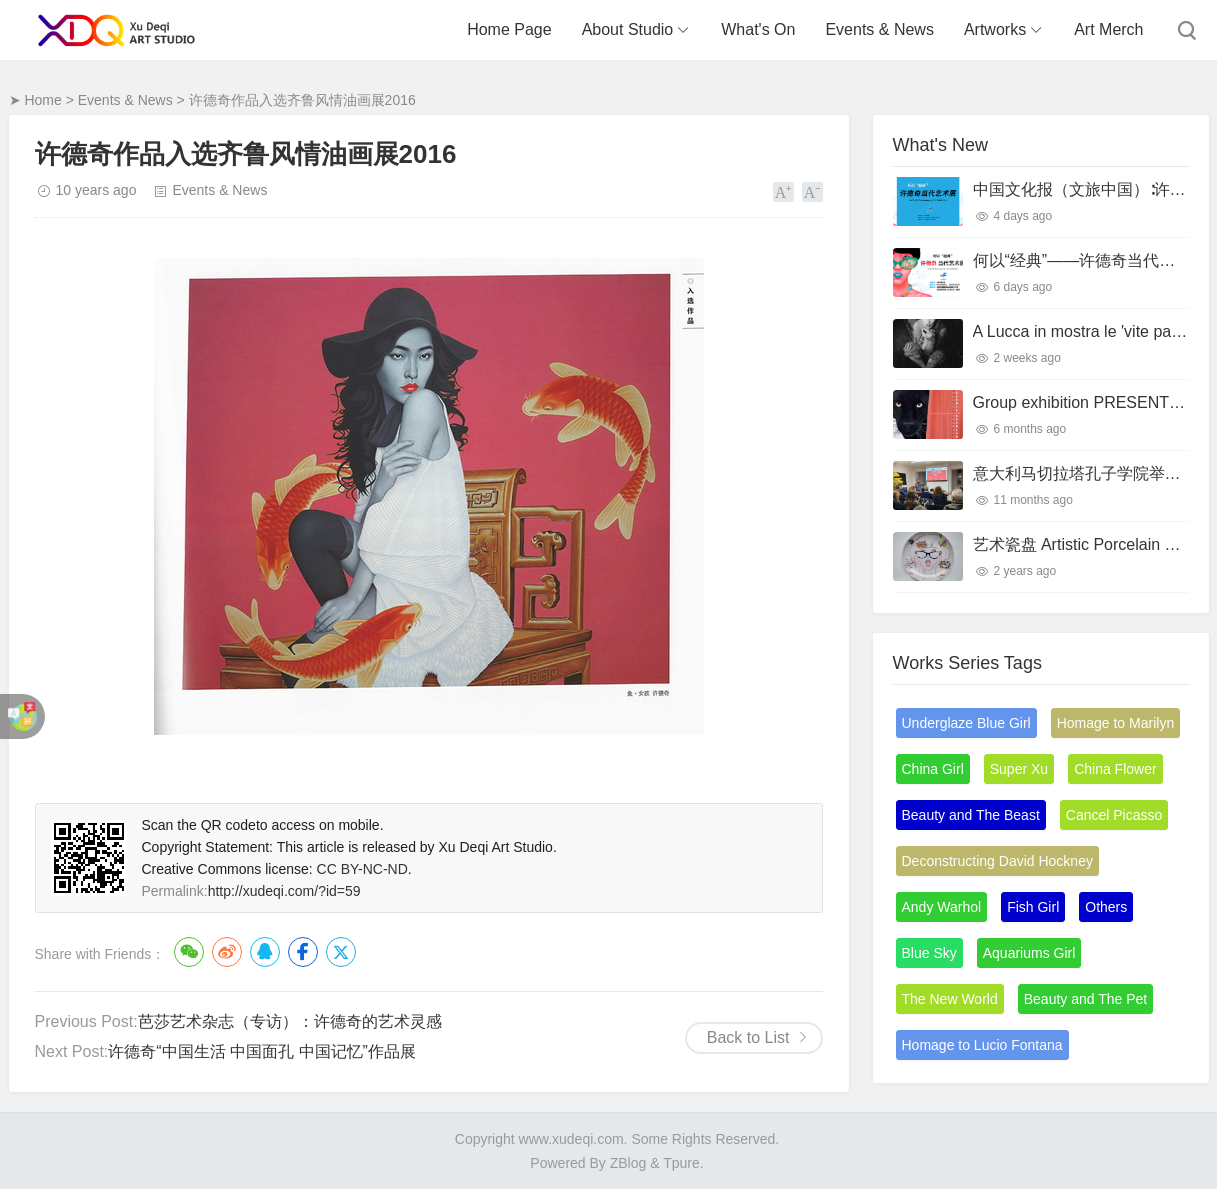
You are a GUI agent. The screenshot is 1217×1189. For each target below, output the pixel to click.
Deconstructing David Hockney (997, 861)
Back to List (748, 1037)
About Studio (628, 29)
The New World (950, 999)
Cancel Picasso (1114, 815)
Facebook (303, 952)
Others (1106, 907)
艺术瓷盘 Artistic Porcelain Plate (1087, 544)
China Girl (933, 769)
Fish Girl (1033, 907)
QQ (265, 952)
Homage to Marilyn (1116, 723)
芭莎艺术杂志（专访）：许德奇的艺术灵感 (290, 1021)
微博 (227, 952)
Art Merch (1108, 29)
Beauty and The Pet (1086, 999)
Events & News (879, 29)
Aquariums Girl (1029, 953)
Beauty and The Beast (971, 815)
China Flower (1115, 769)
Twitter (341, 952)
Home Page (509, 29)
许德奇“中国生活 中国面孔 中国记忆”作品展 (262, 1051)
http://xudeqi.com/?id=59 (284, 891)
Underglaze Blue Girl (966, 723)
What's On (758, 29)
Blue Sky (929, 953)
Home (42, 100)
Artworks (995, 29)
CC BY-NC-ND (362, 869)
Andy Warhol (942, 907)
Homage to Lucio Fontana (982, 1045)
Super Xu (1019, 769)
